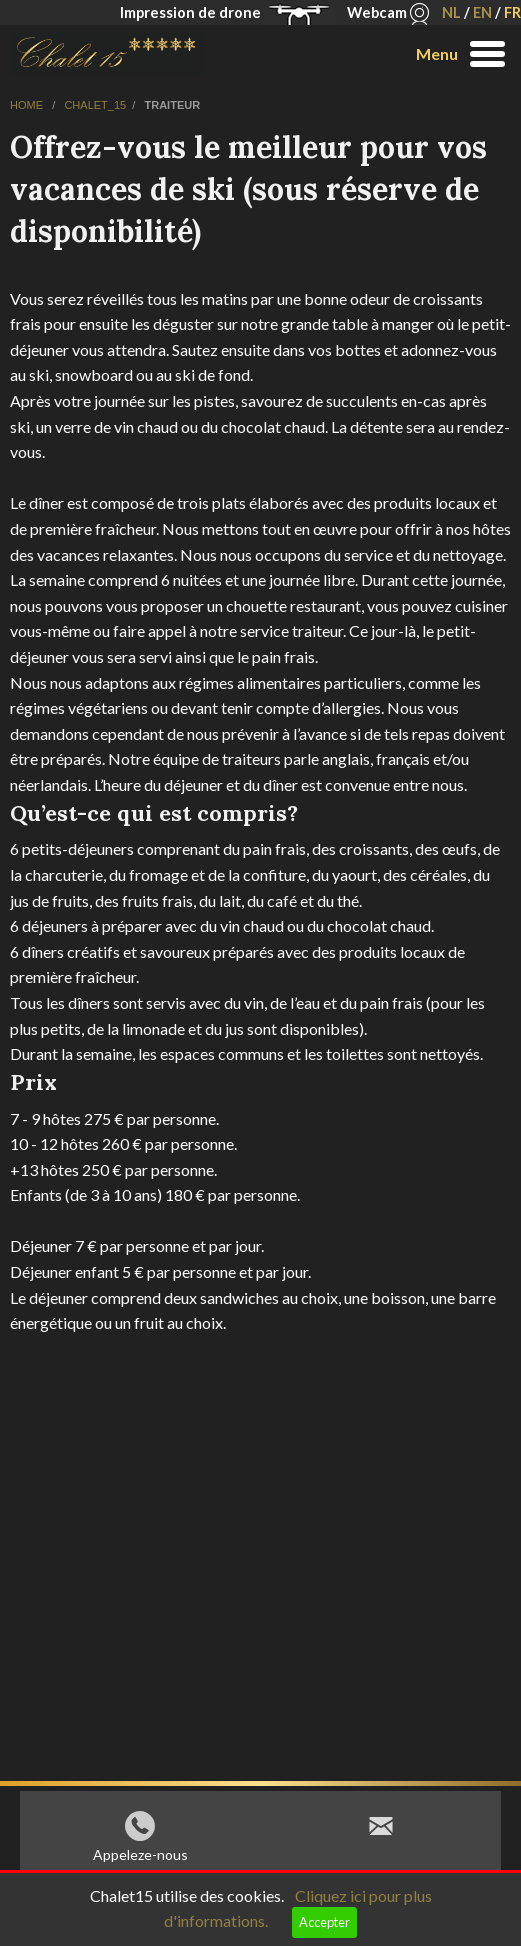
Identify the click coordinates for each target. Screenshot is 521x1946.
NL (451, 12)
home (28, 105)
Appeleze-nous (140, 1859)
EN (482, 12)
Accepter (324, 1922)
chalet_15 (95, 105)
